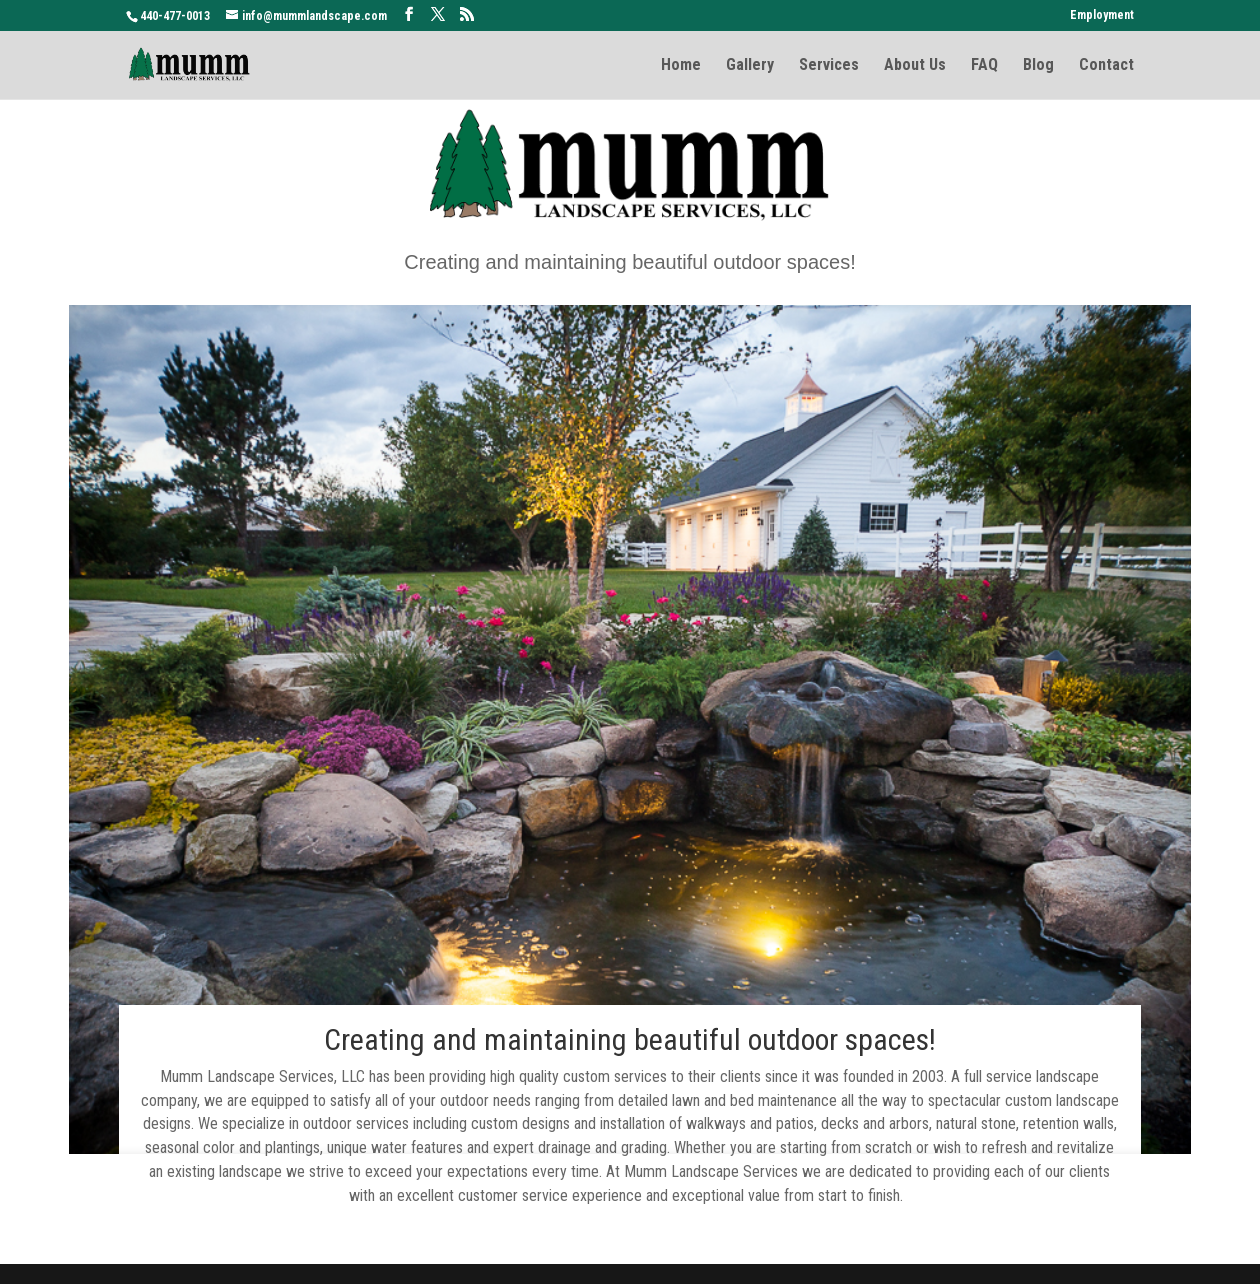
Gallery (750, 66)
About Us (915, 66)
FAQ (984, 66)
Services (829, 66)
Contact (1106, 66)
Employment (1102, 15)
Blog (1038, 66)
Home (681, 66)
